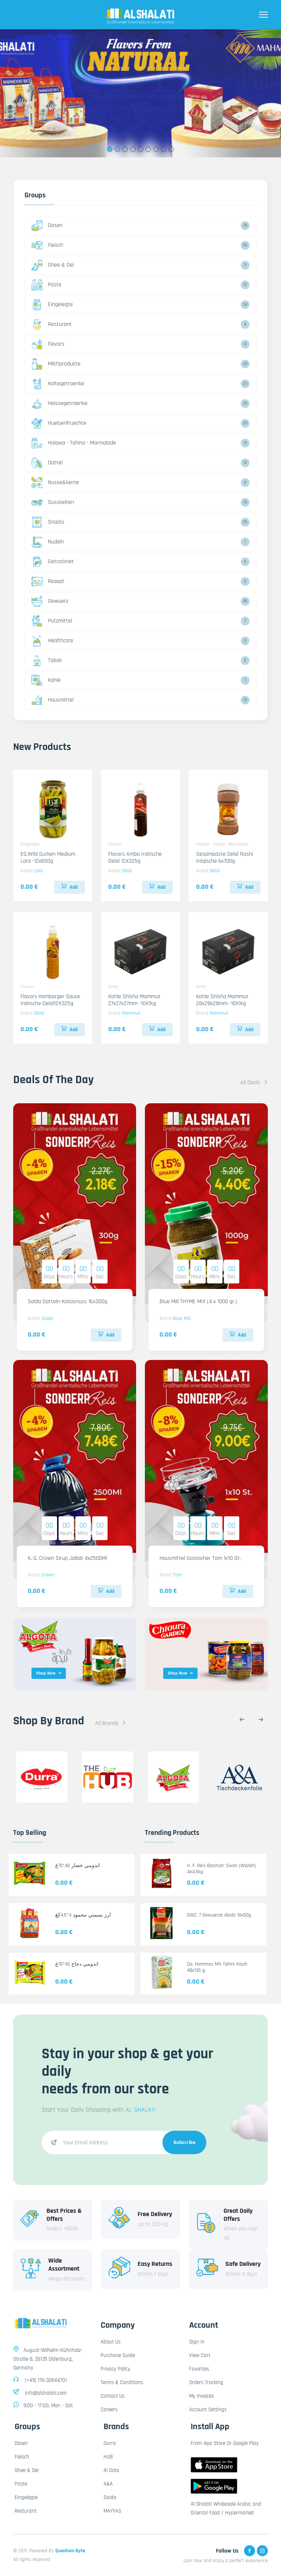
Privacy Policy (115, 2368)
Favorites (199, 2368)
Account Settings (207, 2409)
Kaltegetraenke (57, 383)
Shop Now (49, 1673)
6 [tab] (148, 149)
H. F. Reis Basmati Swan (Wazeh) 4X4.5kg (221, 1868)
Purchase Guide (118, 2355)
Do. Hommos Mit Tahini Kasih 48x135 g (217, 1967)
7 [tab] (156, 149)
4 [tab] (133, 149)
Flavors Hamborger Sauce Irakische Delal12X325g (50, 1000)
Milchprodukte (55, 363)
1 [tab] (110, 149)
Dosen (47, 225)
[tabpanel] (140, 93)
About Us (110, 2341)
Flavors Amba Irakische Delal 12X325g (135, 857)
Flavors (47, 344)
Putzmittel (51, 621)
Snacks (47, 522)
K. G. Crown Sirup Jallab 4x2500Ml (67, 1558)
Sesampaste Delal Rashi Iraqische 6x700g (224, 857)
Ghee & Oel (52, 265)
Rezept (47, 581)
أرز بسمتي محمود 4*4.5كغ (83, 1915)
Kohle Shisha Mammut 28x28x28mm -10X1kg (222, 1000)
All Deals (254, 1082)
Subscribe (184, 2142)
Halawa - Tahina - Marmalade (73, 443)
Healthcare (52, 640)
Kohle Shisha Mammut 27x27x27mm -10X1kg (134, 1000)
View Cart (199, 2355)
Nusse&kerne (55, 482)
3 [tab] (125, 149)
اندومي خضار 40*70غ (77, 1865)
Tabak (46, 660)
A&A (108, 2483)
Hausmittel (52, 700)
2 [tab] (117, 149)
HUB (108, 2456)
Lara (38, 870)
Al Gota (111, 2470)
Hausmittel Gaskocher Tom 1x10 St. (200, 1558)
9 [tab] (171, 149)
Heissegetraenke (59, 403)
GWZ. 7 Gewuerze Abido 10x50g (219, 1915)
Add (69, 887)
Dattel (47, 462)
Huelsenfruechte (58, 423)
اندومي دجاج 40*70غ (76, 1964)
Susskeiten (52, 502)
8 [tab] (163, 149)
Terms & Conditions (122, 2382)
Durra (110, 2443)
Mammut (131, 1013)
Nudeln (47, 541)
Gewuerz (49, 601)
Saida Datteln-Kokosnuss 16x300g (67, 1301)
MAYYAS (112, 2511)
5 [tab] (140, 149)
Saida (47, 1318)
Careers (109, 2409)
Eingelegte (52, 304)
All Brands (110, 1723)
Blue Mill (182, 1318)
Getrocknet (52, 561)
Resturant (51, 324)
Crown (48, 1575)
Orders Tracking (206, 2382)
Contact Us (112, 2396)
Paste (46, 284)
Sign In (197, 2341)
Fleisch (47, 245)
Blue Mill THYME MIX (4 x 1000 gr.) (198, 1301)
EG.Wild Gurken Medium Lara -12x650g (47, 857)
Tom (177, 1575)
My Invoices (201, 2396)
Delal (127, 870)
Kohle (46, 680)
